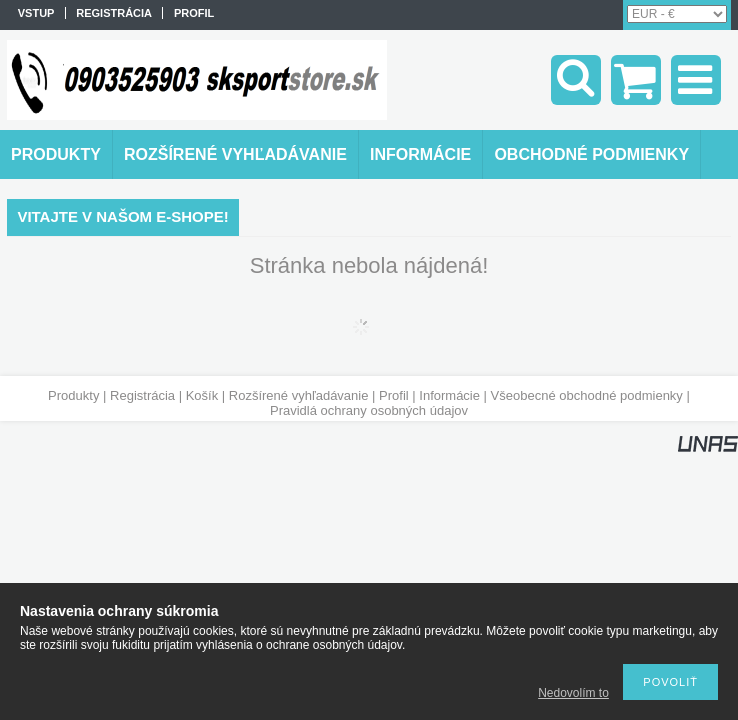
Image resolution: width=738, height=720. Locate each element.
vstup (36, 13)
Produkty (73, 395)
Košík (202, 395)
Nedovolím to (573, 693)
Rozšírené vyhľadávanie (299, 395)
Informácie (449, 395)
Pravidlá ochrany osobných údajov (369, 410)
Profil (394, 395)
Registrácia (142, 395)
